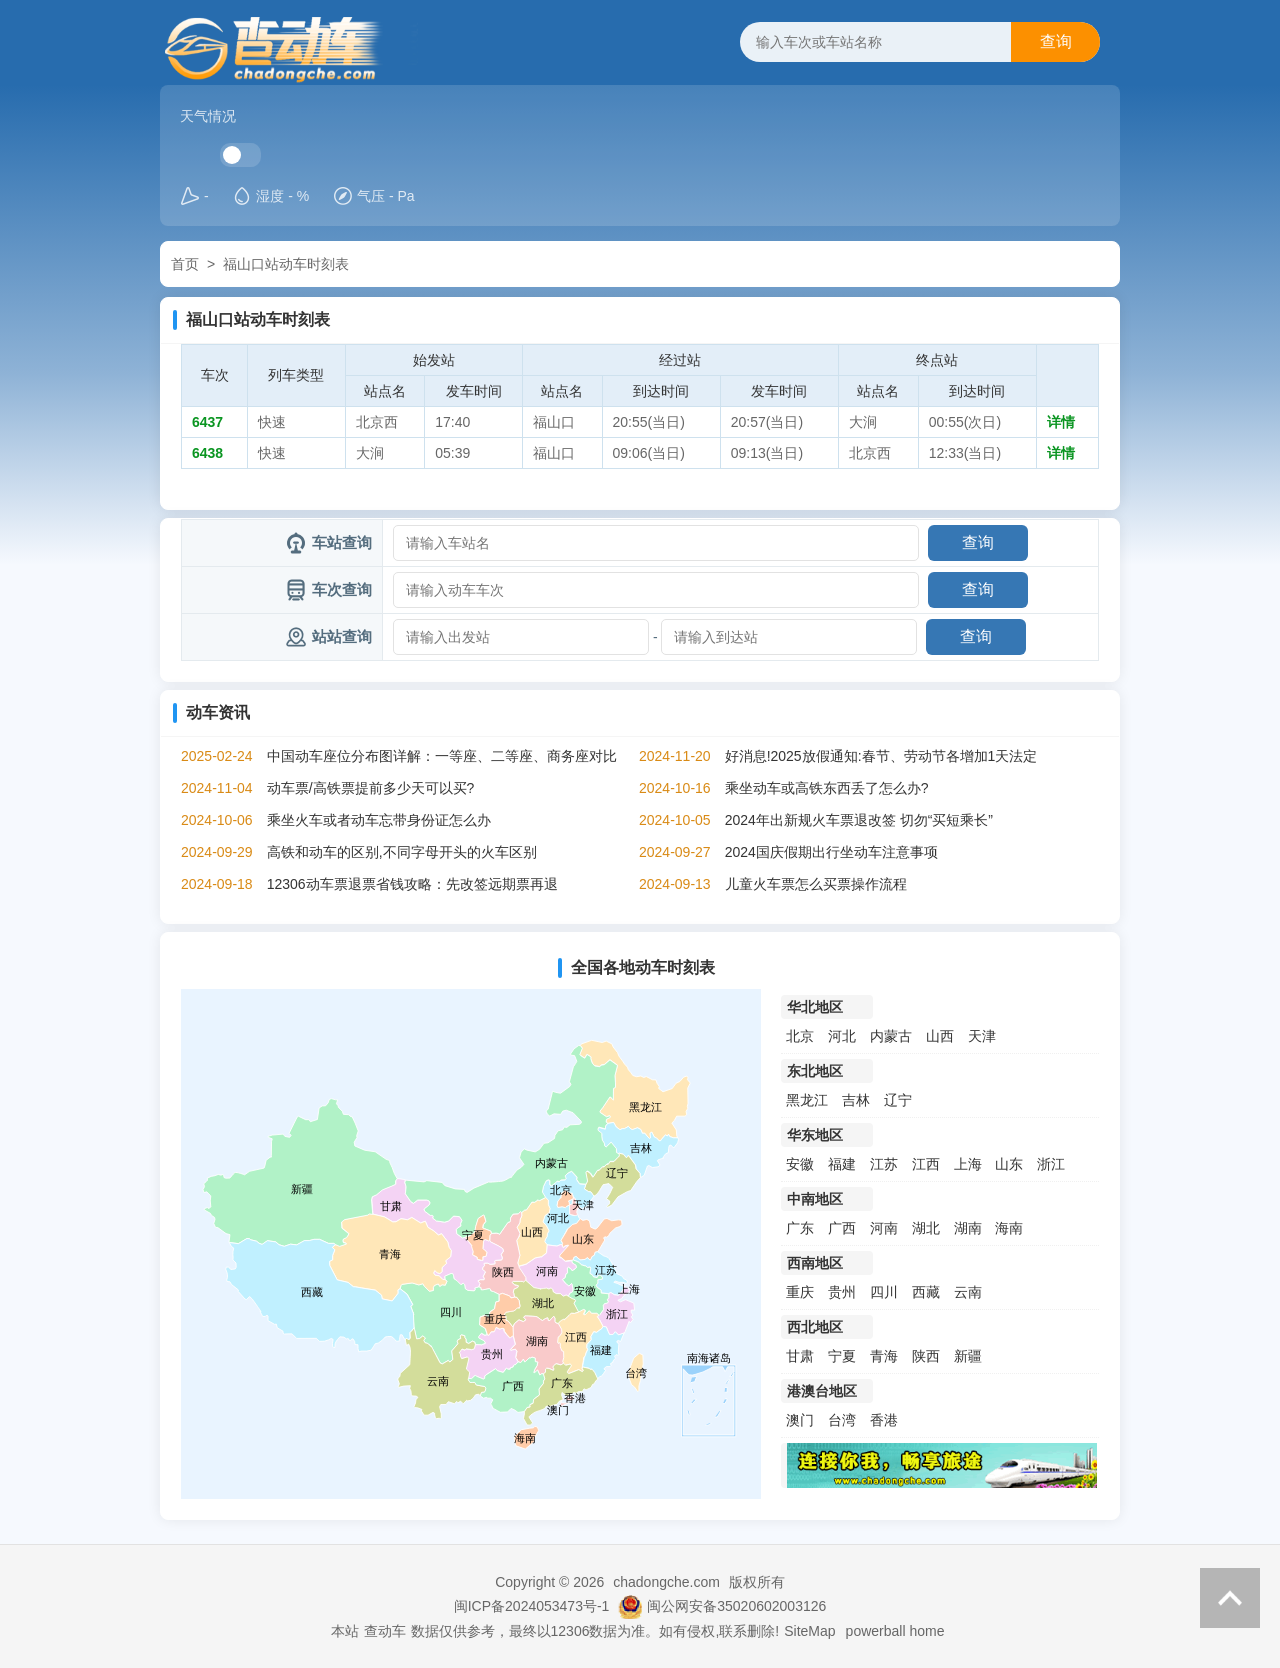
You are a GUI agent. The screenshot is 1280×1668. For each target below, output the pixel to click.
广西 (842, 1228)
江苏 (884, 1164)
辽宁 (898, 1100)
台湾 (842, 1420)
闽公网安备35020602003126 (736, 1606)
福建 (842, 1164)
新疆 (968, 1356)
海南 (1009, 1228)
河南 (884, 1228)
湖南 (968, 1228)
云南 (968, 1292)
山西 (940, 1036)
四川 (884, 1292)
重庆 (800, 1292)
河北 (842, 1036)
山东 (1009, 1164)
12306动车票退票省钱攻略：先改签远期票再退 (412, 884)
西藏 (926, 1292)
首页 (185, 264)
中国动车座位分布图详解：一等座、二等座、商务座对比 (442, 756)
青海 (884, 1356)
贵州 (842, 1292)
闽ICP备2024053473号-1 (532, 1606)
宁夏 (842, 1356)
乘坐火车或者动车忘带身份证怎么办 (379, 820)
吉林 (856, 1100)
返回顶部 (1230, 1598)
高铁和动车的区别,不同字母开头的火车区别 (402, 852)
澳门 (800, 1420)
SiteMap (809, 1631)
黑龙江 (807, 1100)
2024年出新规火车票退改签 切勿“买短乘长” (859, 820)
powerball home (895, 1631)
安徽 (800, 1164)
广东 (800, 1228)
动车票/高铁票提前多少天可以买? (371, 788)
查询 (1056, 41)
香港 (884, 1420)
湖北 (926, 1228)
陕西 (926, 1356)
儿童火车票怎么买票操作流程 (816, 884)
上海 (968, 1164)
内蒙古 (891, 1036)
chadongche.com (666, 1582)
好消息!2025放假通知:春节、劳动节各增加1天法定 (881, 756)
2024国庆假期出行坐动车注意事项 (831, 852)
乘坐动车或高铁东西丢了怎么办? (827, 788)
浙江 (1051, 1164)
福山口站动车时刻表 (286, 264)
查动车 (385, 1631)
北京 (800, 1036)
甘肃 (800, 1356)
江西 (926, 1164)
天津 (982, 1036)
